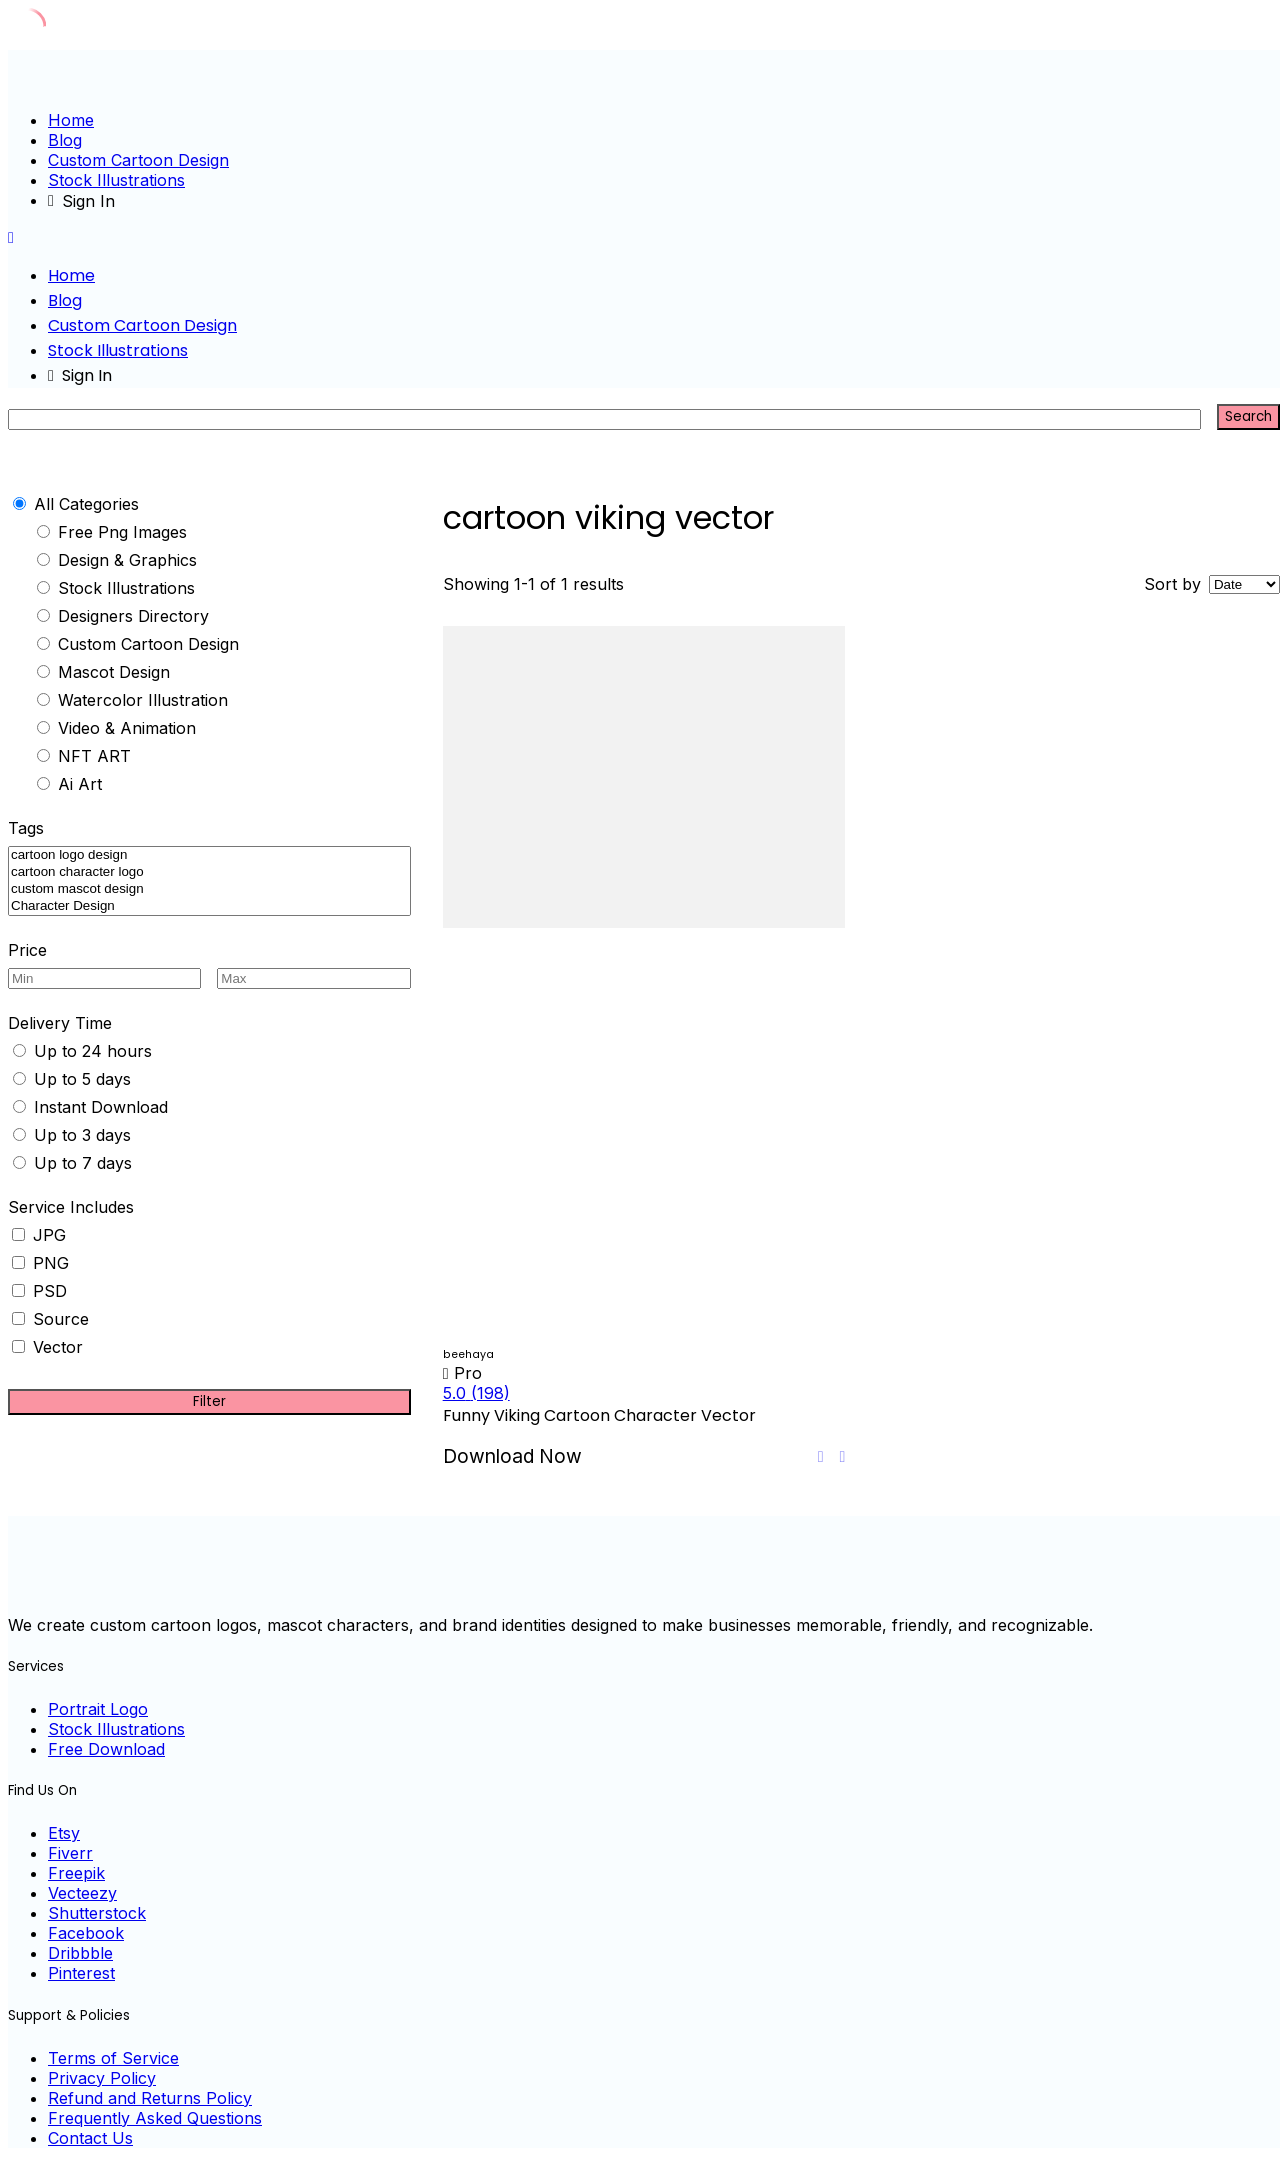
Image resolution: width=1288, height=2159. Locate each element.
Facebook (86, 1933)
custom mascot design (209, 889)
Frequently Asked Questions (155, 2118)
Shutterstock (97, 1913)
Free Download (106, 1749)
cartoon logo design (209, 855)
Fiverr (70, 1853)
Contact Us (90, 2138)
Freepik (76, 1873)
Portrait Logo (98, 1709)
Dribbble (80, 1953)
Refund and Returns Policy (150, 2098)
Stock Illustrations (116, 180)
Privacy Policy (102, 2078)
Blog (65, 140)
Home (71, 120)
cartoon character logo (209, 872)
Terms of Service (113, 2058)
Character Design (209, 906)
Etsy (64, 1833)
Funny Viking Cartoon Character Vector (599, 1415)
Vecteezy (82, 1893)
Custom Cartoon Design (138, 160)
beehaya (468, 1354)
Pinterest (81, 1973)
